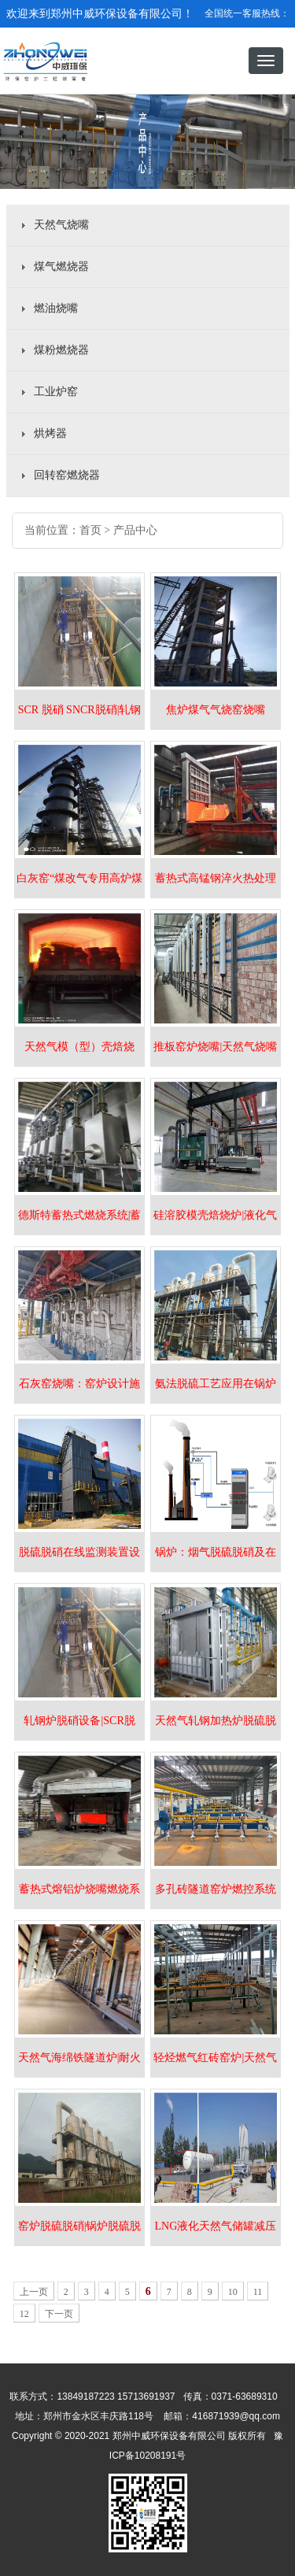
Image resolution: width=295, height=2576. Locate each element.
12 (24, 2313)
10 (233, 2291)
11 (258, 2291)
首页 (90, 530)
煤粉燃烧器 (61, 350)
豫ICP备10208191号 (147, 2491)
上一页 (34, 2291)
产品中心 (135, 530)
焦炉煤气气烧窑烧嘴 (215, 710)
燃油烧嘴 (56, 308)
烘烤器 (50, 433)
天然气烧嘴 (61, 225)
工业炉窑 (56, 392)
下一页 (59, 2313)
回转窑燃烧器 (67, 475)
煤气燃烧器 (61, 266)
